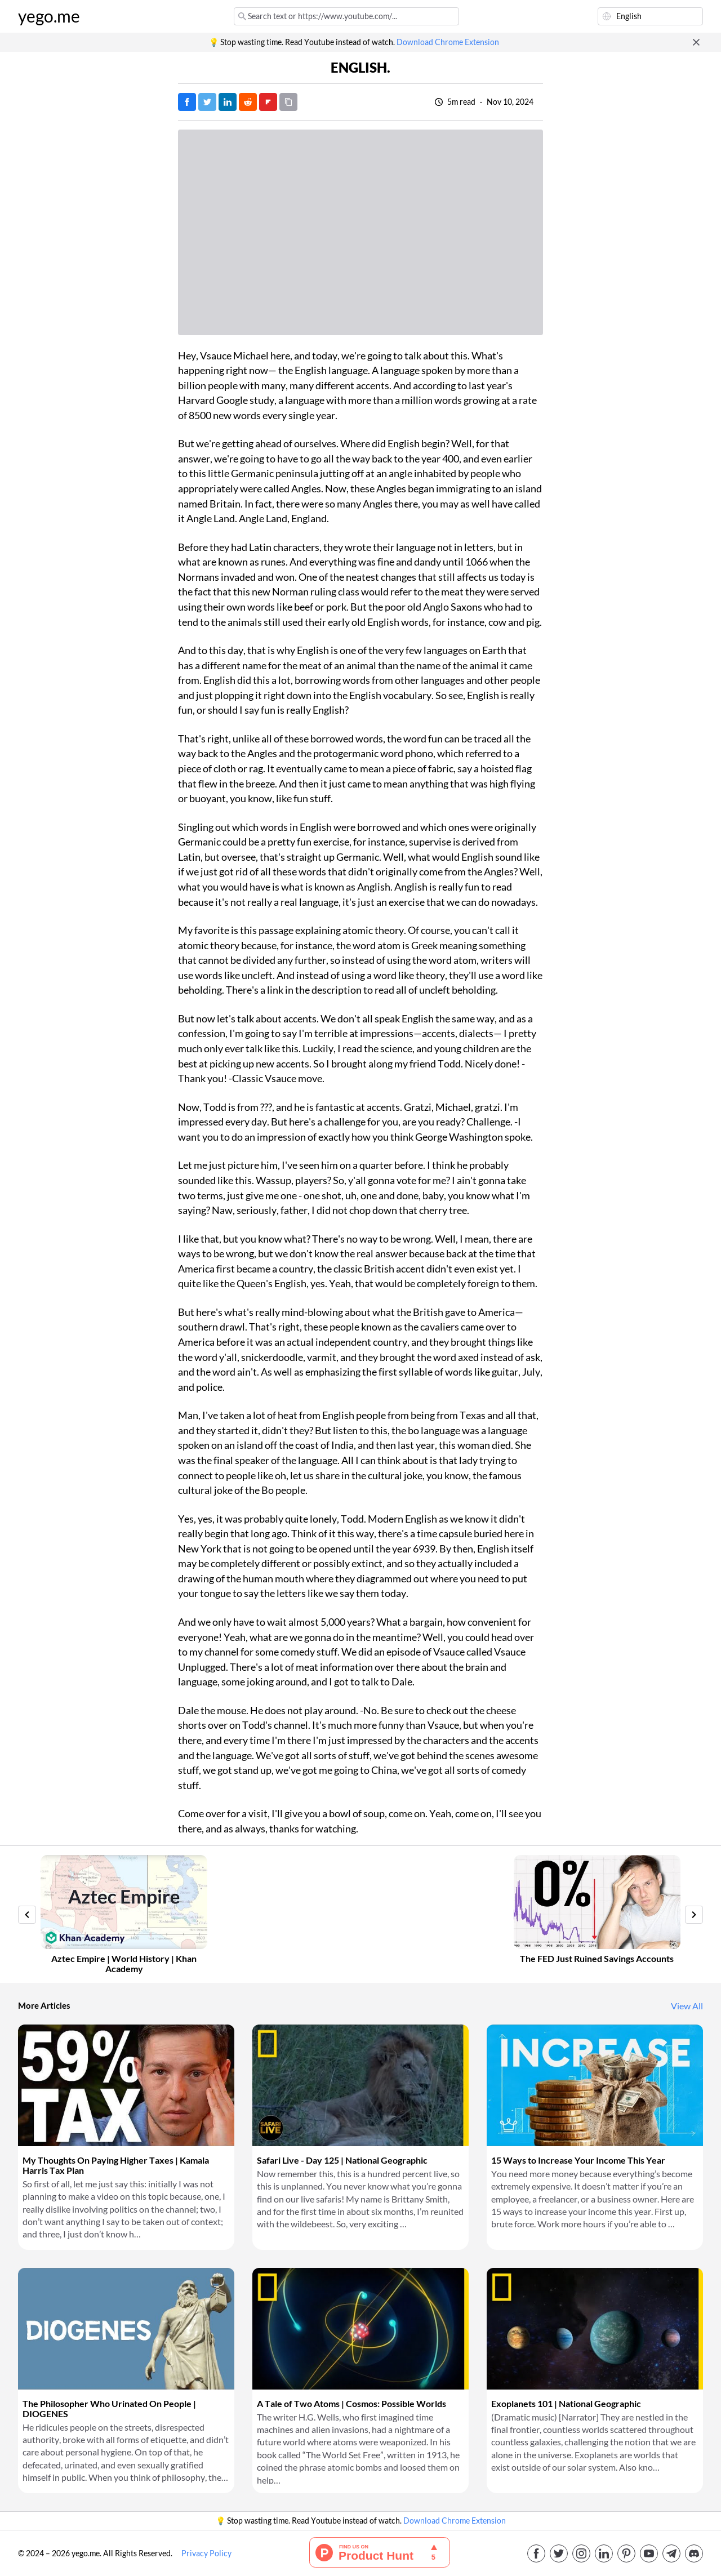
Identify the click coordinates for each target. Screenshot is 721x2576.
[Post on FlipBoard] (268, 102)
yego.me (49, 16)
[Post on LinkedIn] (228, 102)
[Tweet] (207, 102)
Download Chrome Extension (448, 42)
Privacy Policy (206, 2553)
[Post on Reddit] (248, 102)
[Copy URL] (288, 102)
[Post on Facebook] (187, 102)
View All (687, 2006)
